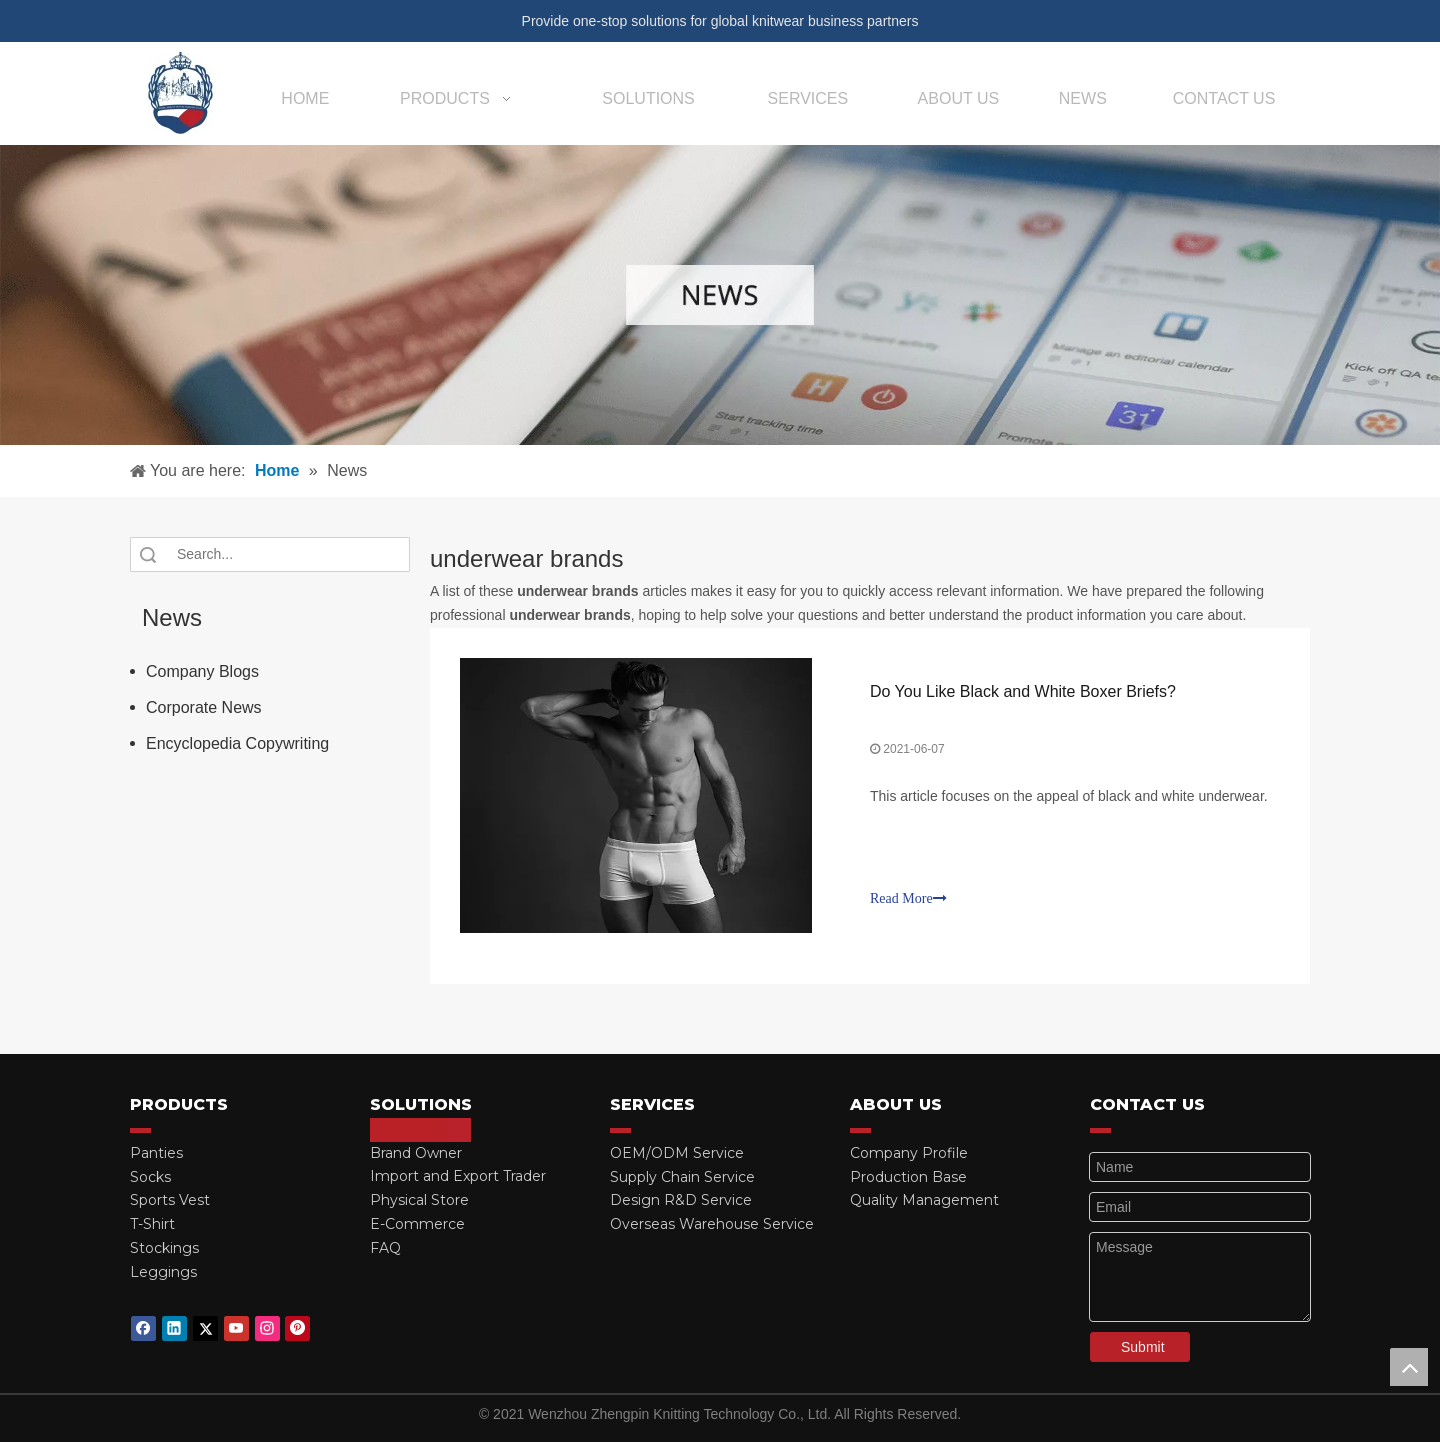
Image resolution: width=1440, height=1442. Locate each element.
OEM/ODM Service (677, 1153)
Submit (1143, 1347)
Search (148, 554)
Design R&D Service (681, 1200)
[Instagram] (267, 1328)
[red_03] (140, 1130)
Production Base (908, 1177)
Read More (908, 898)
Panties (156, 1153)
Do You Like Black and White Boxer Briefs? (1023, 691)
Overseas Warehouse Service (712, 1224)
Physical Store (419, 1200)
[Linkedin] (174, 1328)
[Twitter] (205, 1328)
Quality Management (924, 1200)
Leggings (163, 1272)
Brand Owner (416, 1153)
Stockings (164, 1248)
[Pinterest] (297, 1328)
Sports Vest (170, 1200)
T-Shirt (152, 1224)
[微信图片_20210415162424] (720, 295)
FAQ (385, 1248)
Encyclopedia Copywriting (237, 743)
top (1409, 1367)
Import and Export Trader (458, 1176)
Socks (150, 1177)
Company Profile (909, 1153)
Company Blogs (202, 671)
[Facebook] (143, 1328)
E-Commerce (417, 1224)
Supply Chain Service (682, 1177)
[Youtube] (236, 1328)
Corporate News (204, 707)
